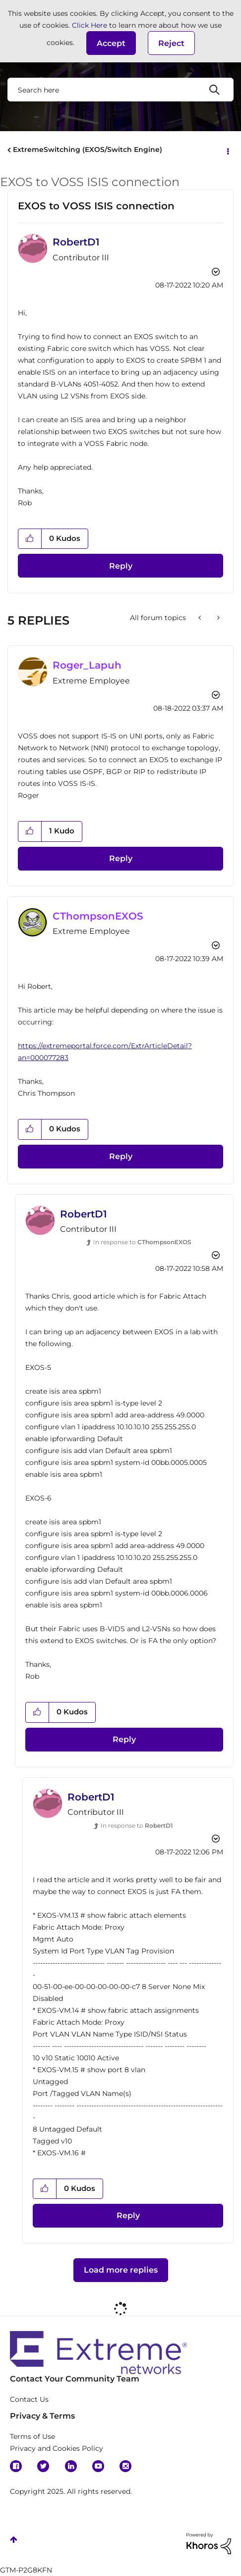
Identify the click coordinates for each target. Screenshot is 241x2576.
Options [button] (227, 150)
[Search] (120, 89)
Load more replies (121, 2270)
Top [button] (13, 2539)
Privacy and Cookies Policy (56, 2448)
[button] (111, 43)
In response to (142, 1242)
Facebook (16, 2466)
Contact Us (29, 2399)
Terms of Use (32, 2436)
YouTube (98, 2466)
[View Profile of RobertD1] (76, 242)
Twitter (43, 2466)
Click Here (89, 25)
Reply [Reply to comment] (120, 858)
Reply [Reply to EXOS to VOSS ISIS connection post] (120, 566)
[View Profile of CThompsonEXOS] (98, 916)
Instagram (125, 2466)
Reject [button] (171, 43)
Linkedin (71, 2466)
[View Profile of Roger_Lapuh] (87, 665)
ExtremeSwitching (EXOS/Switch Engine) (87, 149)
